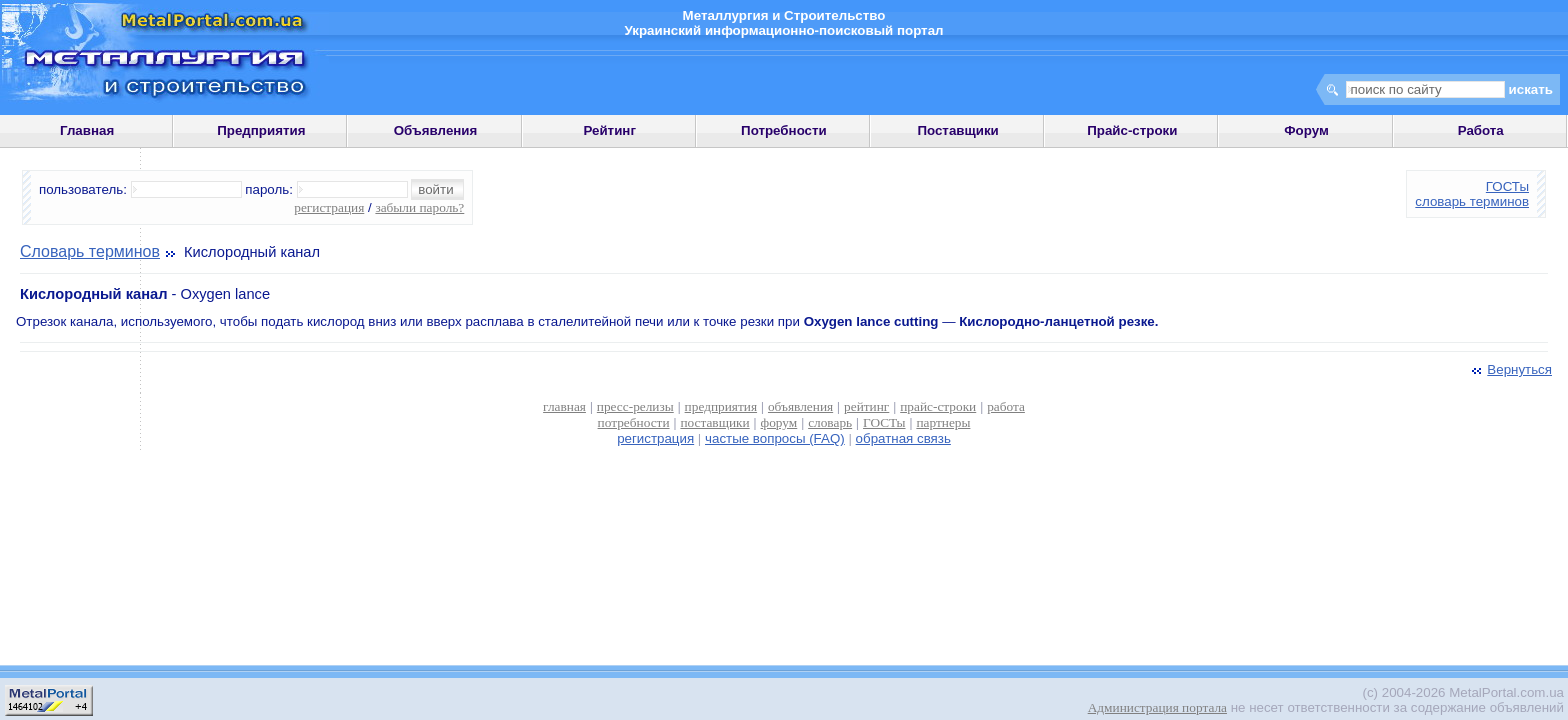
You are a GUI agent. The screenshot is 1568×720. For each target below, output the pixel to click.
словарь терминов (1472, 201)
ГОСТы (1507, 186)
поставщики (714, 422)
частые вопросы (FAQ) (775, 438)
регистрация (329, 207)
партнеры (943, 422)
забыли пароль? (419, 207)
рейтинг (866, 406)
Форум (1306, 130)
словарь (830, 422)
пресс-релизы (635, 406)
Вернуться (1510, 369)
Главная (87, 130)
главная (564, 406)
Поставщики (957, 130)
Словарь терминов (90, 251)
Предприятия (261, 130)
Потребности (784, 130)
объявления (800, 406)
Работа (1481, 130)
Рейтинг (609, 130)
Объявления (436, 130)
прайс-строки (938, 406)
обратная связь (903, 438)
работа (1006, 406)
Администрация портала (1157, 707)
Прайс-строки (1132, 130)
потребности (634, 422)
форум (779, 422)
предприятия (721, 406)
